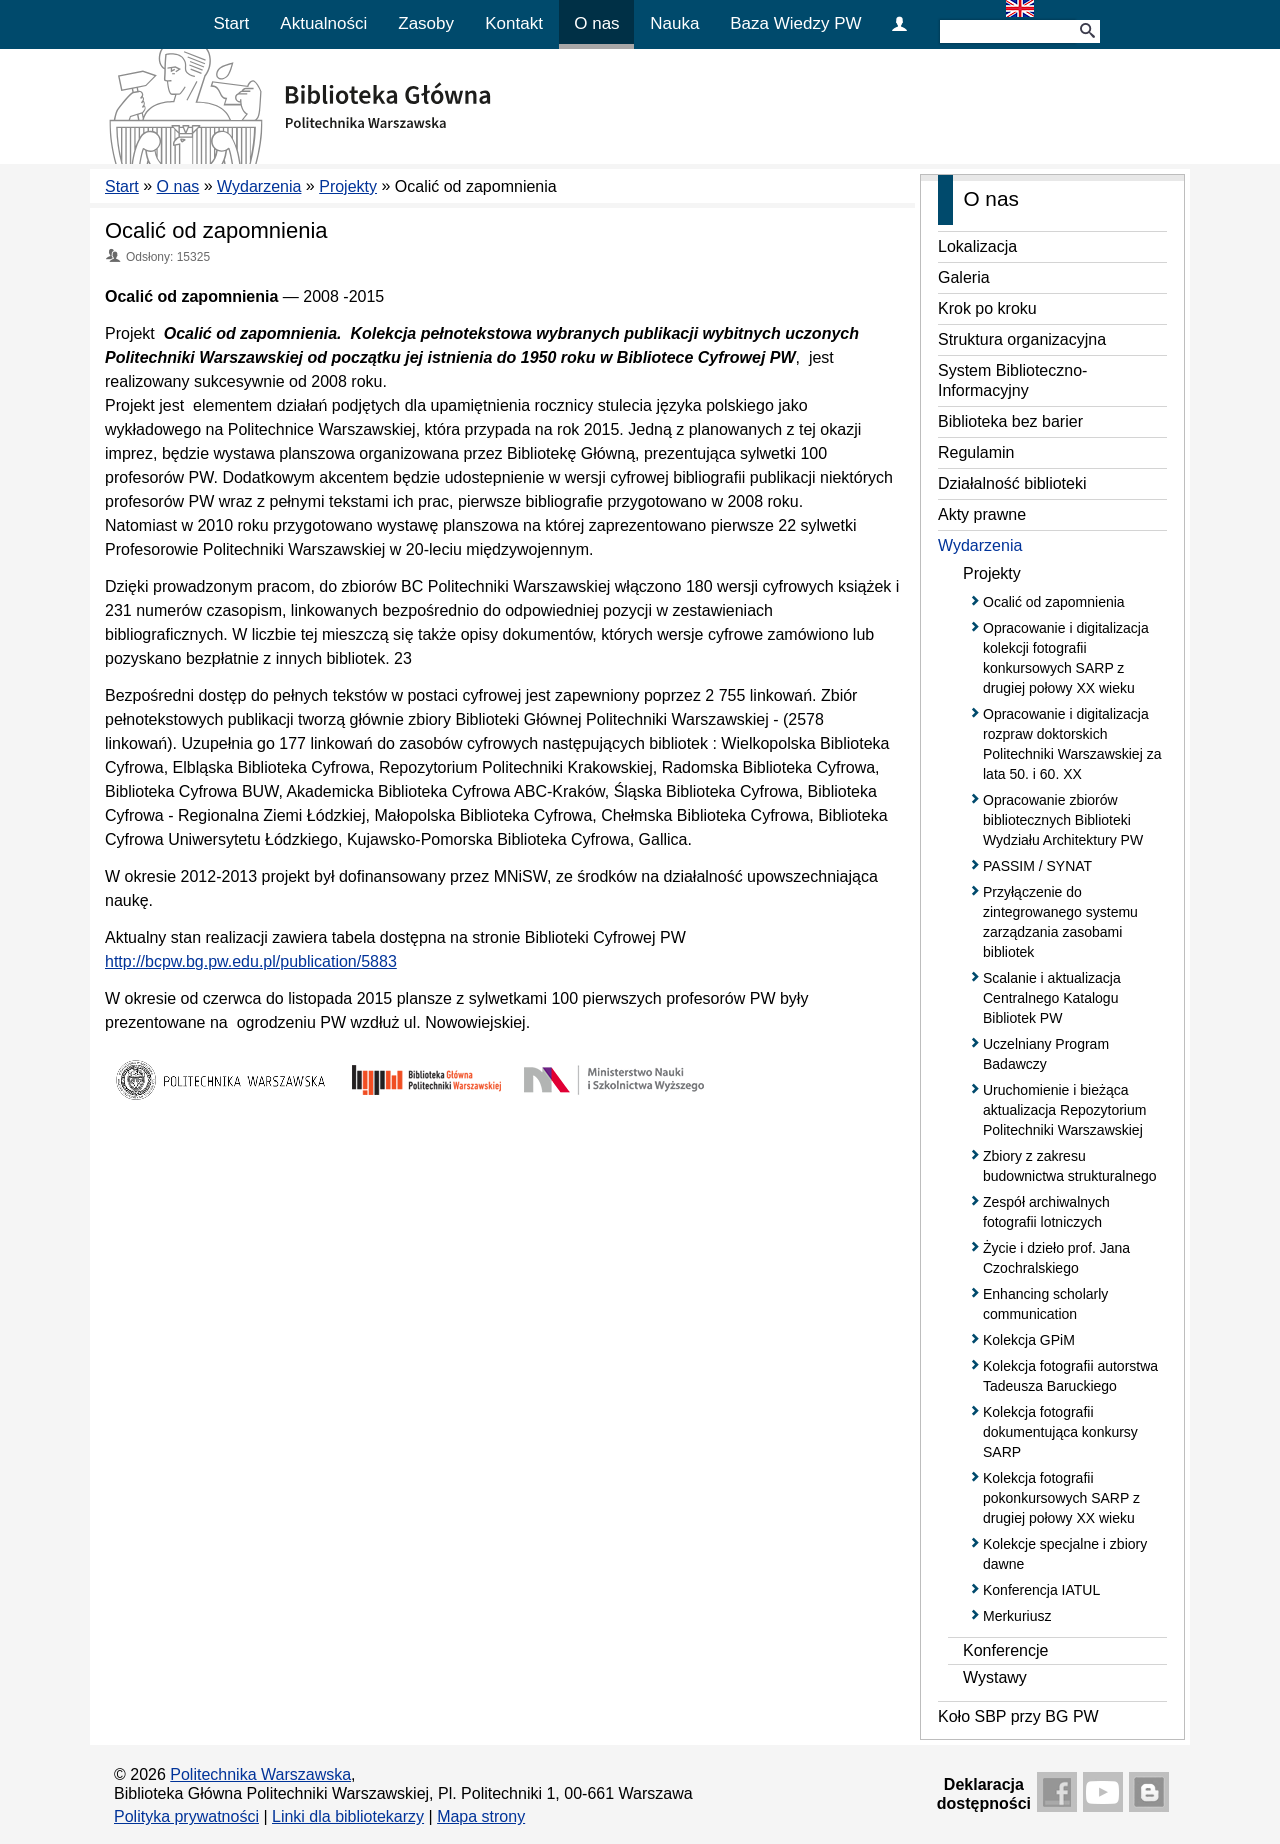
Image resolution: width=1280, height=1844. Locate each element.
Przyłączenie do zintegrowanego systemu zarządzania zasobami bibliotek (1060, 922)
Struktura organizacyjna (1022, 339)
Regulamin (976, 452)
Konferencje (1005, 1650)
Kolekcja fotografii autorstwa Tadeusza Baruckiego (1070, 1376)
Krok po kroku (987, 308)
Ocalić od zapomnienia (216, 230)
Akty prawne (982, 514)
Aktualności (323, 23)
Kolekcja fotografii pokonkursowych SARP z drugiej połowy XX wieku (1061, 1498)
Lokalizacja (977, 246)
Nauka (674, 23)
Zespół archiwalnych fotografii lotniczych (1046, 1212)
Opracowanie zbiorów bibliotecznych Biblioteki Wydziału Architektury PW (1063, 820)
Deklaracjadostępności (984, 1794)
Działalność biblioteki (1012, 483)
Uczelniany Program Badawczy (1046, 1054)
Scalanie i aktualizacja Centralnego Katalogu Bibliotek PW (1052, 998)
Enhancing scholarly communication (1045, 1304)
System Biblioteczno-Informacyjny (1012, 380)
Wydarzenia (259, 186)
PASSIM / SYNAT (1037, 866)
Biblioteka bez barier (1010, 421)
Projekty (348, 186)
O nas (596, 23)
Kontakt (514, 23)
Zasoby (426, 23)
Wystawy (995, 1677)
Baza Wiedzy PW (795, 23)
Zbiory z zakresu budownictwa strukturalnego (1070, 1166)
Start (231, 23)
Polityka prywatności (186, 1816)
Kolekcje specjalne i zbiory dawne (1065, 1554)
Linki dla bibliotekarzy (348, 1816)
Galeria (964, 277)
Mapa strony (481, 1816)
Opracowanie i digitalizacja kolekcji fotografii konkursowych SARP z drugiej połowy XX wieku (1066, 658)
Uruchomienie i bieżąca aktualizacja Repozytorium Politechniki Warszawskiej (1064, 1110)
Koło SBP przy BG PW (1018, 1716)
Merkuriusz (1017, 1616)
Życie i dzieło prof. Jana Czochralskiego (1056, 1258)
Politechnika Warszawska (260, 1774)
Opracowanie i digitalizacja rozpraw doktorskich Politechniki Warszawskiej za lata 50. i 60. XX (1072, 744)
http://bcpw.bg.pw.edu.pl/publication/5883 (251, 961)
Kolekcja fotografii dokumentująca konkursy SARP (1060, 1432)
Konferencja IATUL (1041, 1590)
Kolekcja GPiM (1029, 1340)
